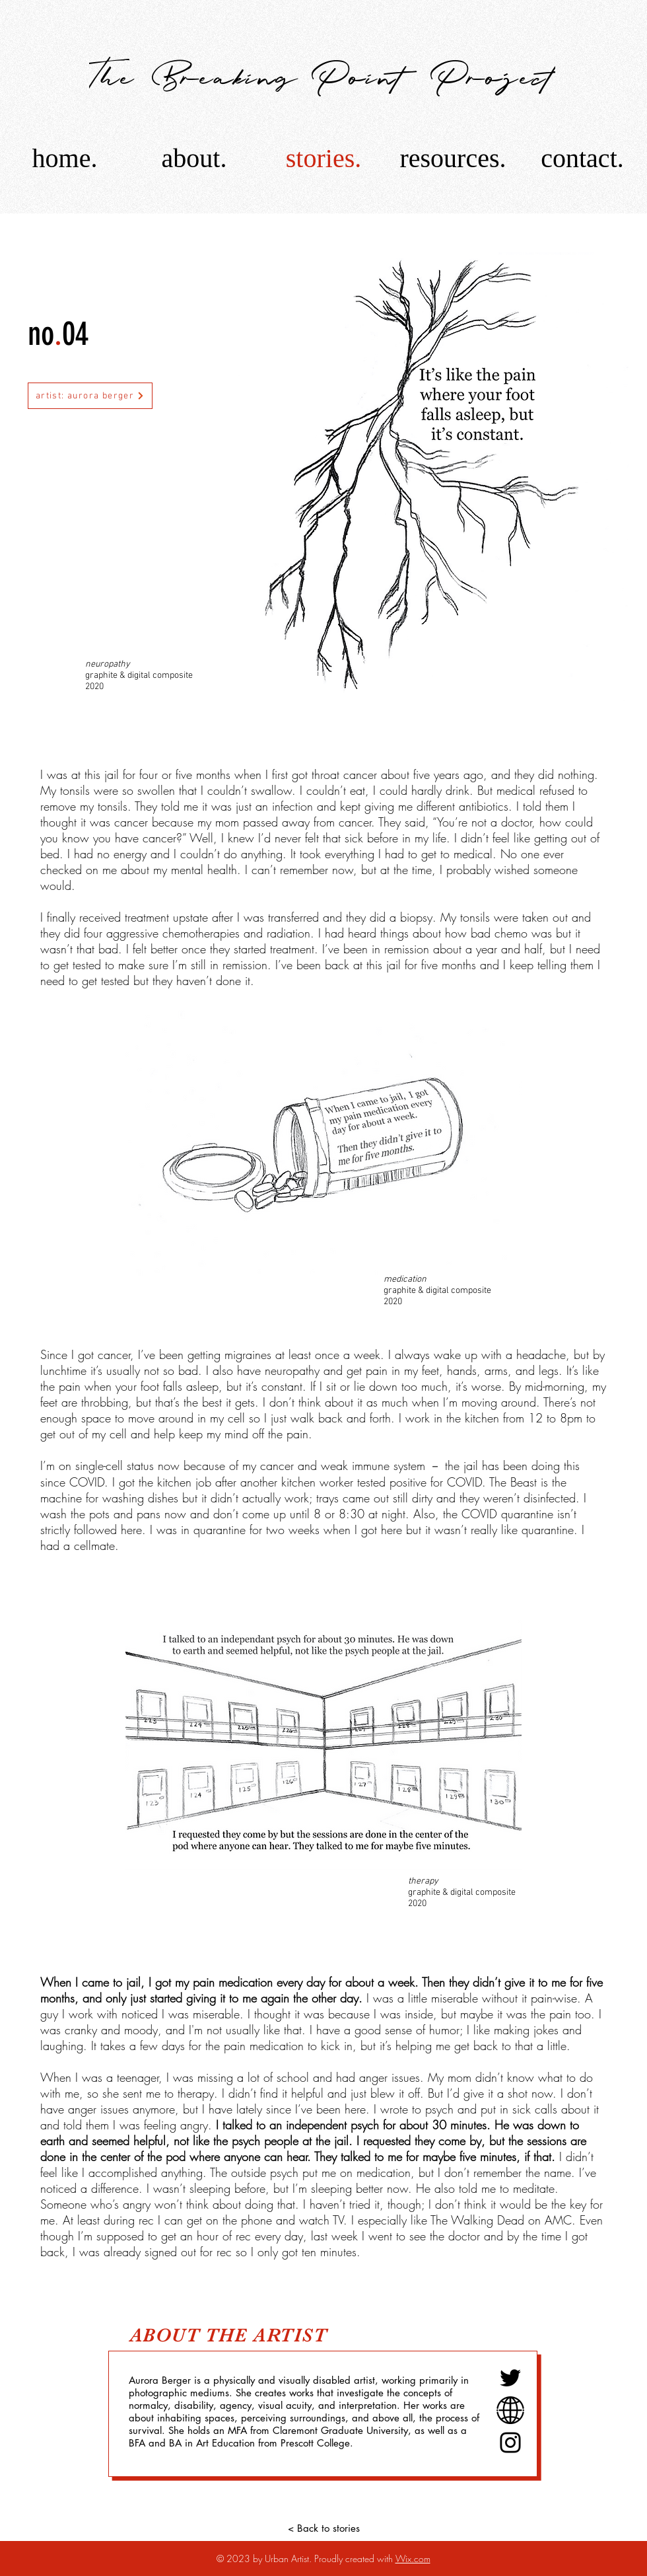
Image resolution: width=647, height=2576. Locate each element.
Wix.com (412, 2558)
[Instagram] (510, 2442)
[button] (453, 158)
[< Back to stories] (323, 2528)
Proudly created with (354, 2558)
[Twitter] (510, 2378)
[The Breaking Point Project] (323, 75)
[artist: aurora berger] (90, 396)
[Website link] (510, 2410)
